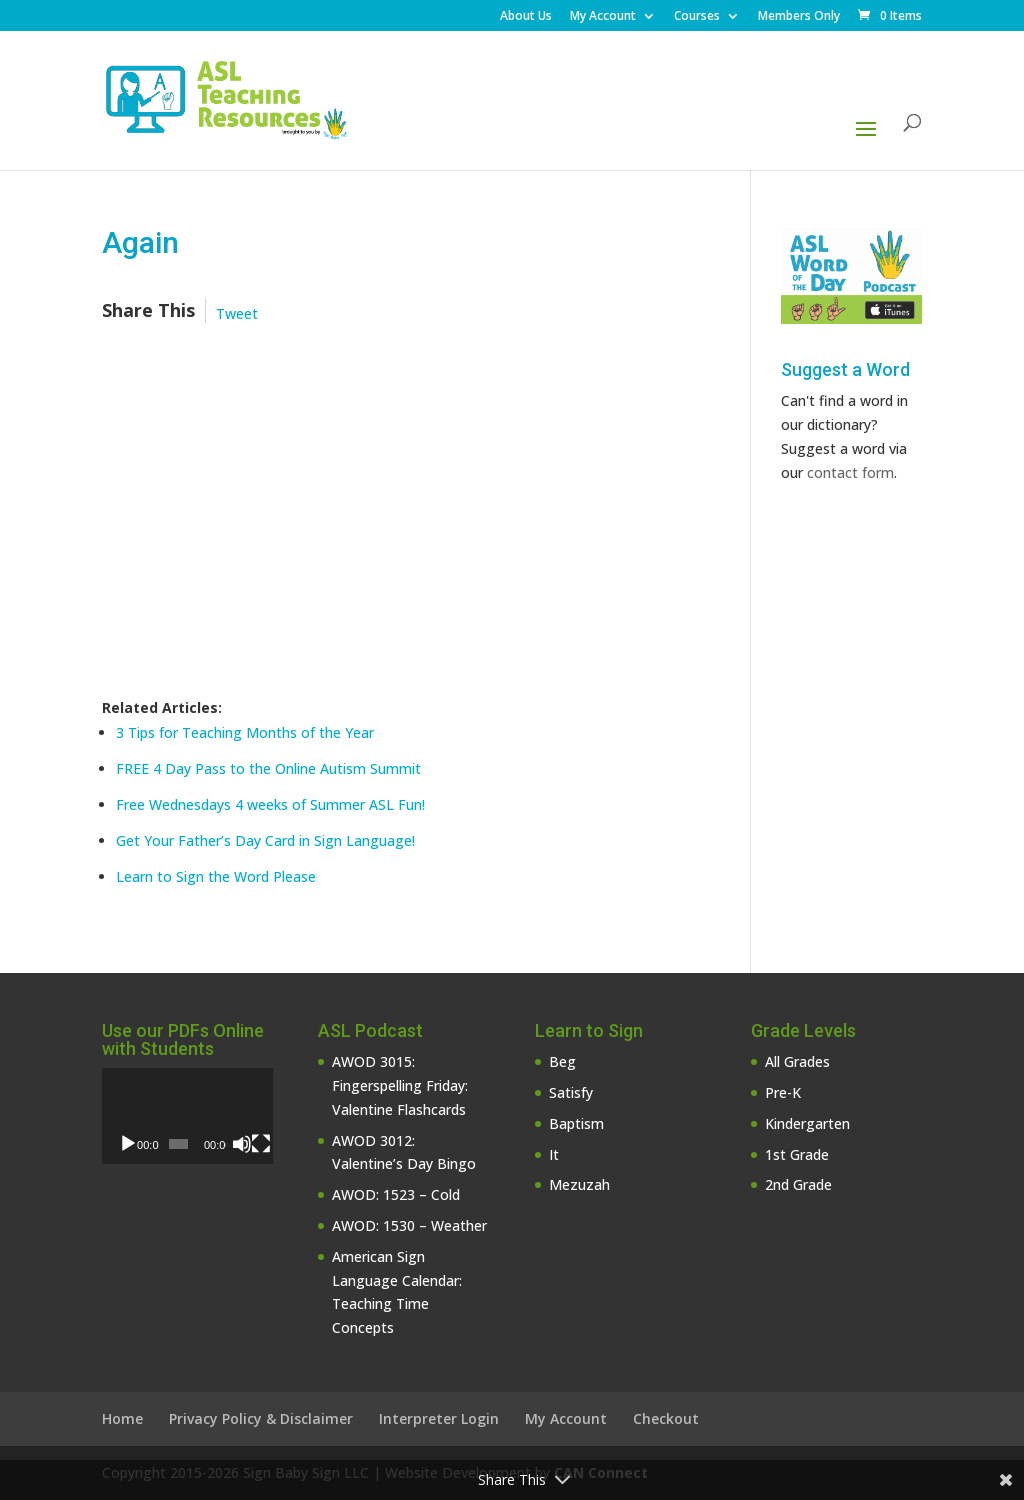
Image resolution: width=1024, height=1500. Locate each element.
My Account (603, 17)
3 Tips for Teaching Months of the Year (245, 732)
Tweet (237, 313)
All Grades (797, 1061)
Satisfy (571, 1092)
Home (122, 1418)
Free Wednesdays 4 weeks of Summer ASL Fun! (270, 804)
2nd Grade (798, 1184)
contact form (850, 472)
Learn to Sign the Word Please (216, 876)
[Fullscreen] (261, 1144)
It (554, 1154)
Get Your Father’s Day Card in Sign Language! (265, 840)
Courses (697, 17)
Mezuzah (579, 1184)
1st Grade (797, 1154)
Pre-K (783, 1092)
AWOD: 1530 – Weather (409, 1225)
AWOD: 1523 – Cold (396, 1194)
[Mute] (242, 1144)
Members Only (799, 17)
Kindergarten (807, 1123)
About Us (526, 17)
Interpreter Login (439, 1418)
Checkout (666, 1418)
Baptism (576, 1123)
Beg (562, 1061)
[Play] (128, 1144)
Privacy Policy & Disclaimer (261, 1418)
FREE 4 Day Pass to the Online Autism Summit (268, 768)
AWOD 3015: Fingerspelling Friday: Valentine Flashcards (400, 1085)
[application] (187, 1116)
